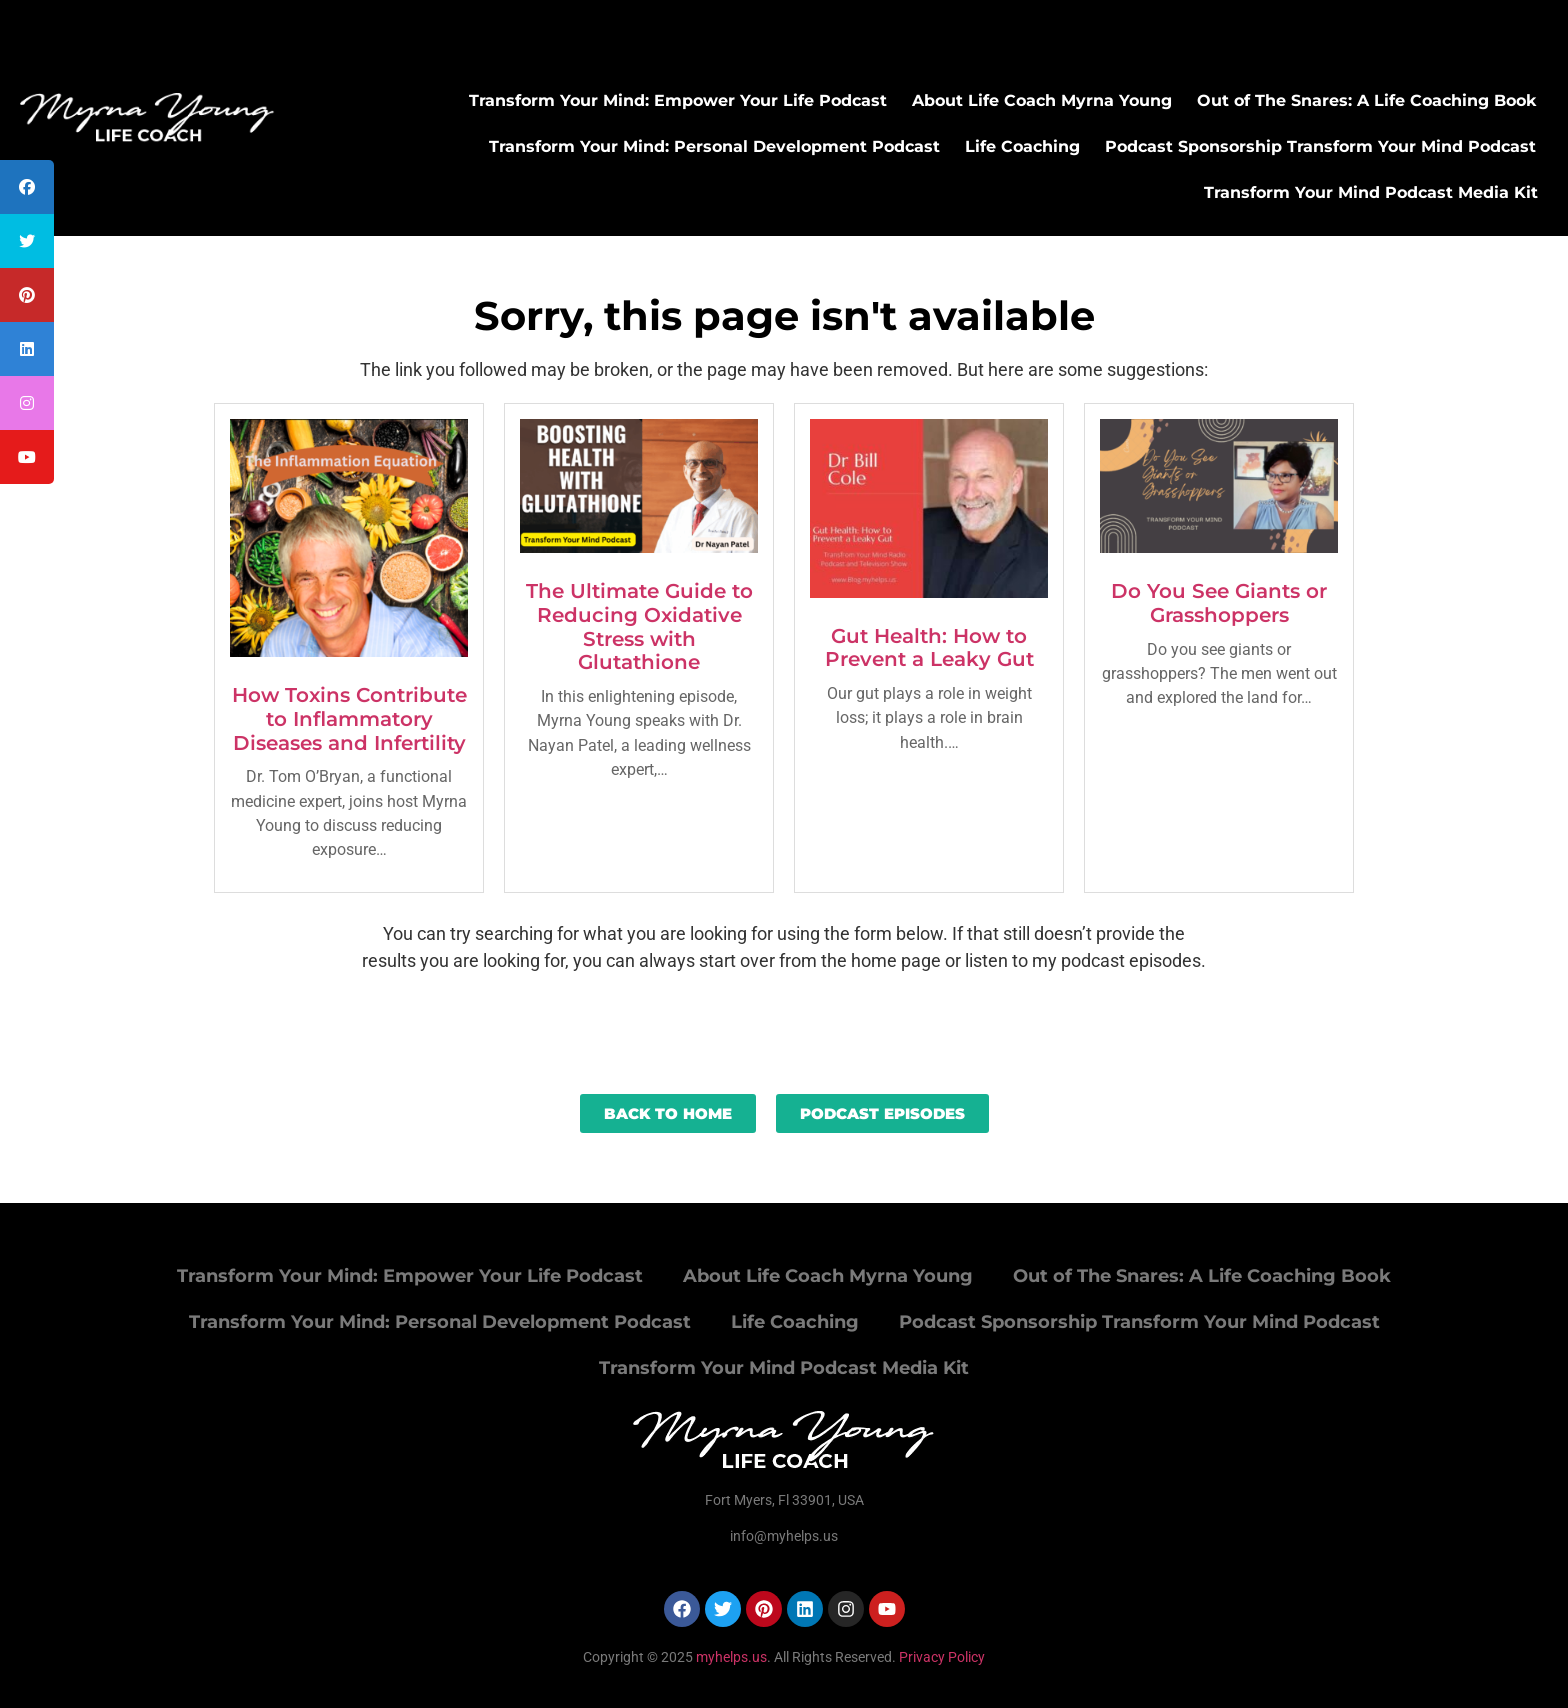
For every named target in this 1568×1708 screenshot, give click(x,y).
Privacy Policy (942, 1657)
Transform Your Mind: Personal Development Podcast (714, 146)
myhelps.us (730, 1657)
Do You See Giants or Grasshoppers (1219, 603)
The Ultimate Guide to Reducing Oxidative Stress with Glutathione (639, 626)
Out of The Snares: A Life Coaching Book (1366, 100)
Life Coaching (1022, 146)
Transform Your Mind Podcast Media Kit (1371, 192)
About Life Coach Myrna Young (1042, 100)
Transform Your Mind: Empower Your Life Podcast (678, 100)
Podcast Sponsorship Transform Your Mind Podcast (1320, 146)
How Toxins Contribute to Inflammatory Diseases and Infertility (349, 719)
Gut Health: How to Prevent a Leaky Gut (929, 648)
